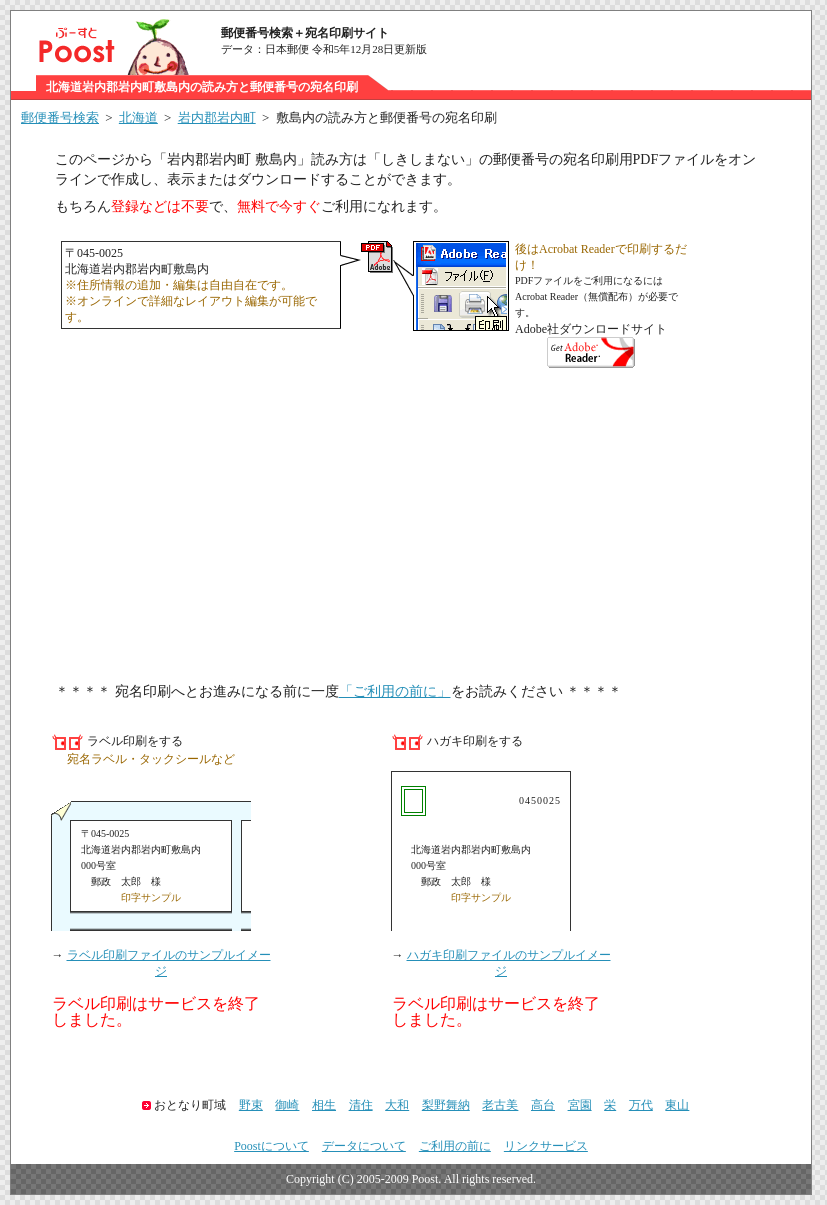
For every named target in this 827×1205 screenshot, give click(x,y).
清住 (361, 1105)
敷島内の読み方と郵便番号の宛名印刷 (386, 117)
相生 (324, 1105)
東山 (677, 1105)
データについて (364, 1146)
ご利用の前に (455, 1146)
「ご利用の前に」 (395, 691)
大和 (397, 1105)
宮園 (580, 1105)
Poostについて (271, 1146)
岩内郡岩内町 (217, 117)
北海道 (138, 117)
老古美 (500, 1105)
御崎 (287, 1105)
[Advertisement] (411, 528)
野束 (251, 1105)
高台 (543, 1105)
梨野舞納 (446, 1105)
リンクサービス (546, 1146)
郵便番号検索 (60, 117)
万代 (641, 1105)
